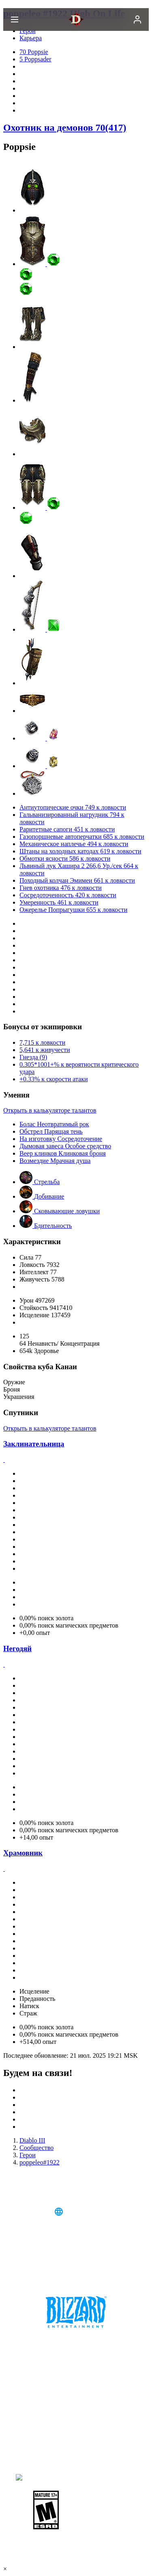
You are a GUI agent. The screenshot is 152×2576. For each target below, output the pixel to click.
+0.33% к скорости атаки (53, 1079)
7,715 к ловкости (42, 1042)
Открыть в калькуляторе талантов (49, 1110)
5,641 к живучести (44, 1049)
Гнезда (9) (33, 1057)
